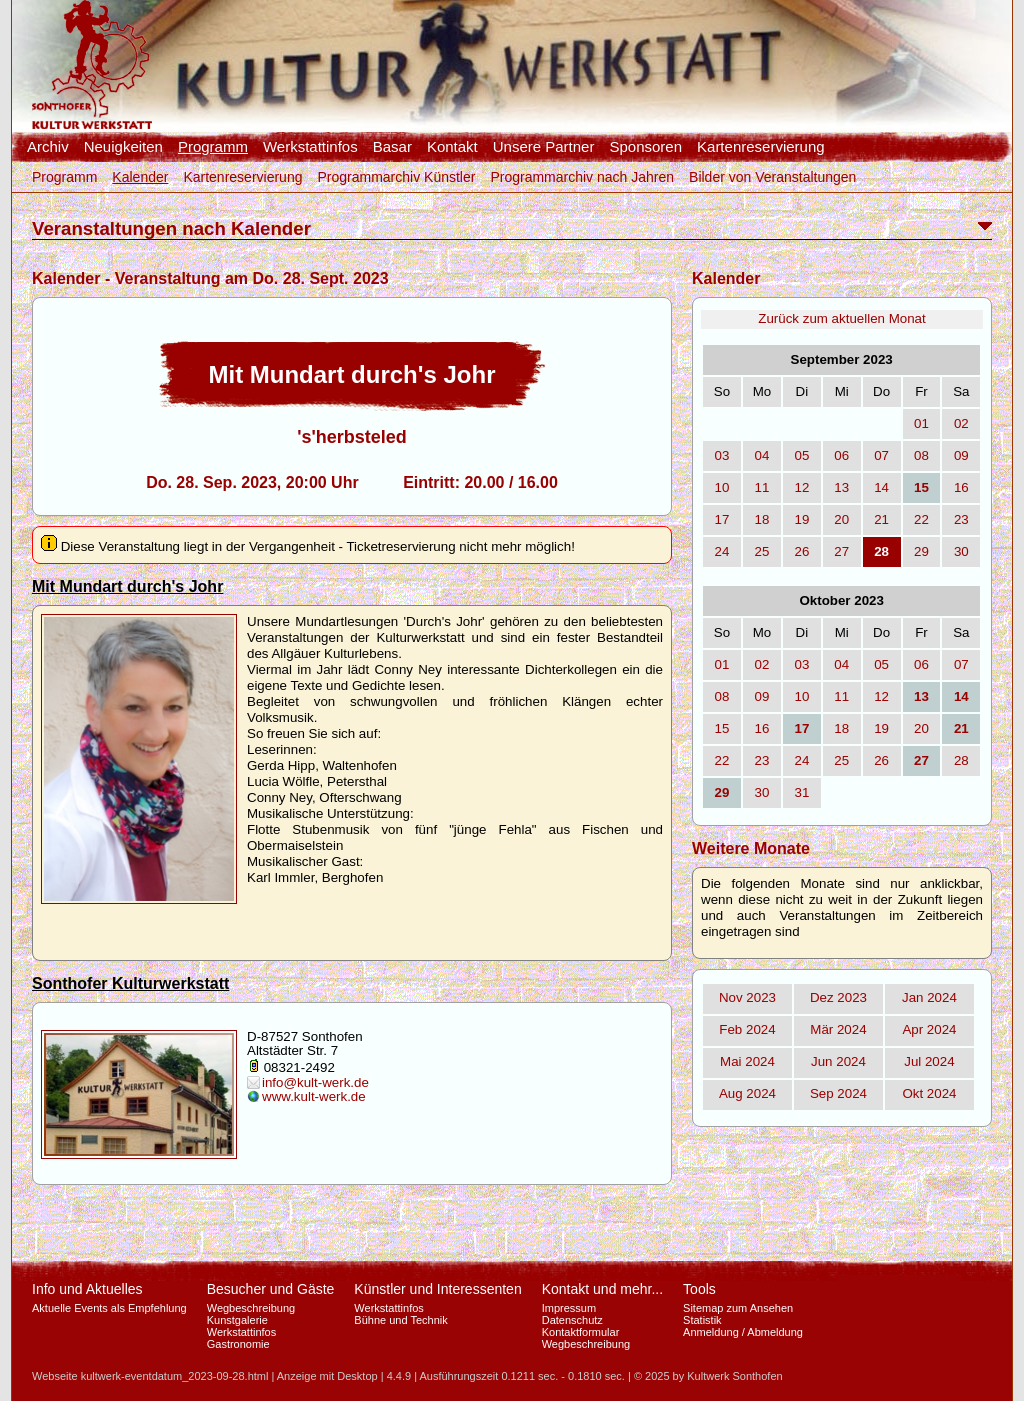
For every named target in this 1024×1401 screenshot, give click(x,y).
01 (921, 423)
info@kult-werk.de (315, 1082)
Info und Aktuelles (87, 1289)
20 (841, 519)
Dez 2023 (838, 997)
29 (921, 551)
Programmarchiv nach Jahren (582, 177)
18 (762, 519)
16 (961, 487)
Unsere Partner (544, 147)
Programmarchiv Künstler (396, 177)
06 (841, 455)
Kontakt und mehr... (602, 1289)
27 (841, 551)
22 (921, 519)
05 (801, 455)
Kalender (140, 177)
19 (801, 519)
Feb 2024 (747, 1029)
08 (921, 455)
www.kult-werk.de (314, 1096)
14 (881, 487)
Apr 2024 (929, 1029)
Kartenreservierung (761, 147)
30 (961, 551)
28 (961, 760)
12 (801, 487)
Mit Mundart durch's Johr (127, 586)
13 (841, 487)
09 (961, 455)
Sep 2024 (838, 1093)
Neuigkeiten (123, 147)
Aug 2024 (747, 1093)
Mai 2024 (747, 1061)
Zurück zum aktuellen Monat (841, 318)
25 (762, 551)
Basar (392, 147)
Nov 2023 (747, 997)
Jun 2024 (838, 1061)
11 (762, 487)
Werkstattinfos (310, 147)
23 (961, 519)
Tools (699, 1289)
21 (881, 519)
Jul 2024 (929, 1061)
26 (801, 551)
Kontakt (452, 147)
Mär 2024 (838, 1029)
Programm (213, 147)
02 (961, 423)
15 (722, 728)
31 (801, 792)
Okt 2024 (929, 1093)
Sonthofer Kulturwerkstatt (130, 983)
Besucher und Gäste (271, 1289)
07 (881, 455)
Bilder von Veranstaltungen (772, 177)
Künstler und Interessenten (437, 1289)
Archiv (48, 147)
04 (762, 455)
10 (722, 487)
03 (722, 455)
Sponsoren (645, 147)
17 (722, 519)
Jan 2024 (929, 997)
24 (722, 551)
